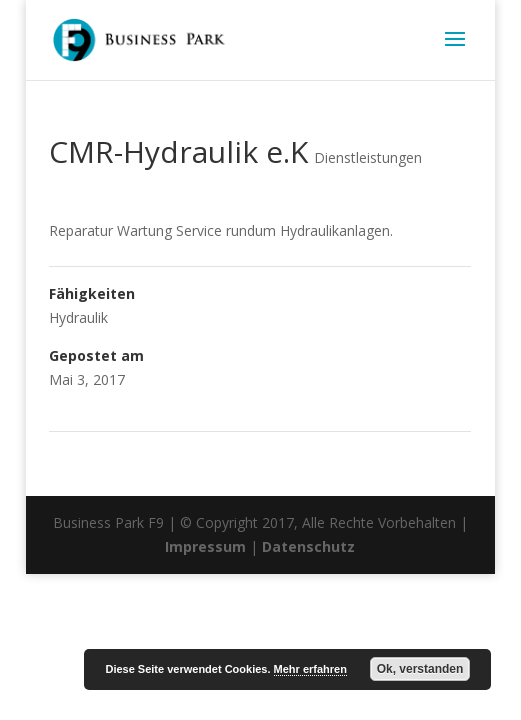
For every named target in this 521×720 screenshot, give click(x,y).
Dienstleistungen (368, 157)
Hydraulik (78, 317)
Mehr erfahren (310, 669)
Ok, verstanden (420, 669)
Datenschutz (308, 546)
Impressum (205, 546)
